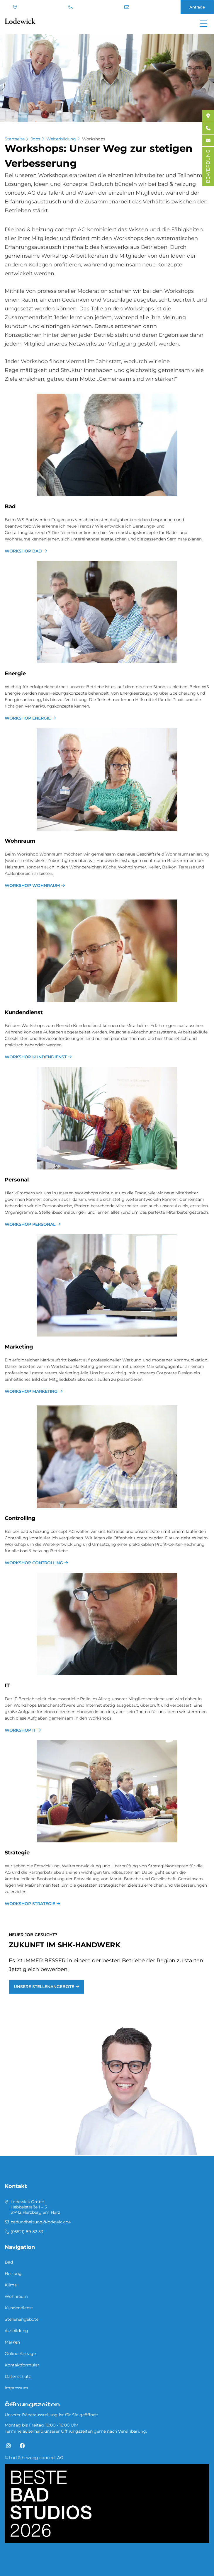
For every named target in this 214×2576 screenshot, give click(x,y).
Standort (15, 7)
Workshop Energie (28, 718)
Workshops (93, 139)
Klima (11, 2285)
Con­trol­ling (20, 1518)
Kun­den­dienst (24, 1012)
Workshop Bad (23, 551)
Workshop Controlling (34, 1562)
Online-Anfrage (20, 2353)
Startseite (15, 139)
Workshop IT (20, 1730)
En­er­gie (15, 673)
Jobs (35, 139)
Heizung (13, 2273)
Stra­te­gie (17, 1852)
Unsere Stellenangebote (44, 1986)
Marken (12, 2342)
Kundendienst (19, 2307)
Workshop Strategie (30, 1903)
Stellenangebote (21, 2319)
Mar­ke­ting (19, 1347)
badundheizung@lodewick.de (126, 7)
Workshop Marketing (31, 1391)
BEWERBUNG (208, 166)
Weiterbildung (61, 139)
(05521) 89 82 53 (70, 7)
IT (7, 1685)
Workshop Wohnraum (32, 885)
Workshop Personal (30, 1224)
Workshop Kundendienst (36, 1057)
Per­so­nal (17, 1179)
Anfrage (197, 7)
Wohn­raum (20, 841)
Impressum (16, 2387)
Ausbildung (16, 2330)
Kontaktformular (22, 2365)
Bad (10, 506)
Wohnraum (16, 2296)
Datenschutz (18, 2376)
